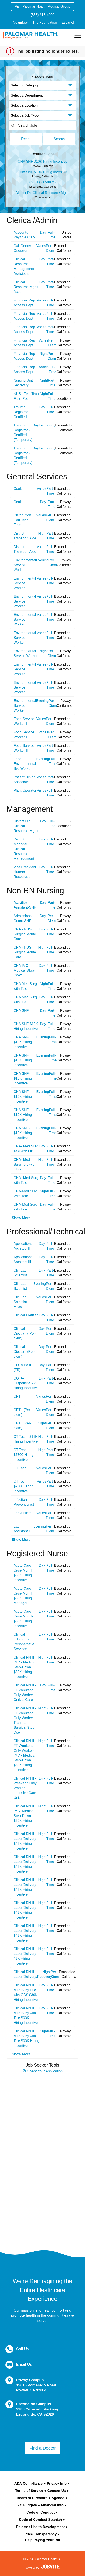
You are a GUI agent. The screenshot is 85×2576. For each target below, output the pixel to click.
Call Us (22, 2349)
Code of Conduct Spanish (40, 2519)
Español (67, 22)
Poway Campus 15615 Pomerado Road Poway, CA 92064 (36, 2385)
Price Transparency (40, 2534)
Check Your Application (42, 2071)
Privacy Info (57, 2483)
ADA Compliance (28, 2483)
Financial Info (52, 2505)
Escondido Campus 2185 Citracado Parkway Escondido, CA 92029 (37, 2409)
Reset (25, 139)
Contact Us (56, 2491)
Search (59, 139)
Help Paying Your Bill (42, 2540)
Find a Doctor (42, 2448)
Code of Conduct (40, 2512)
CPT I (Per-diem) (42, 182)
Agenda (57, 2498)
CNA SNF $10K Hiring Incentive (42, 161)
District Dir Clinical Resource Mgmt (42, 193)
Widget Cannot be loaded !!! (42, 2118)
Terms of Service (29, 2491)
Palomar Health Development (40, 2527)
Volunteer (20, 22)
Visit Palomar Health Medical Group (42, 6)
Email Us (24, 2364)
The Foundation (44, 22)
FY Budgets (27, 2505)
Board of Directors (32, 2498)
